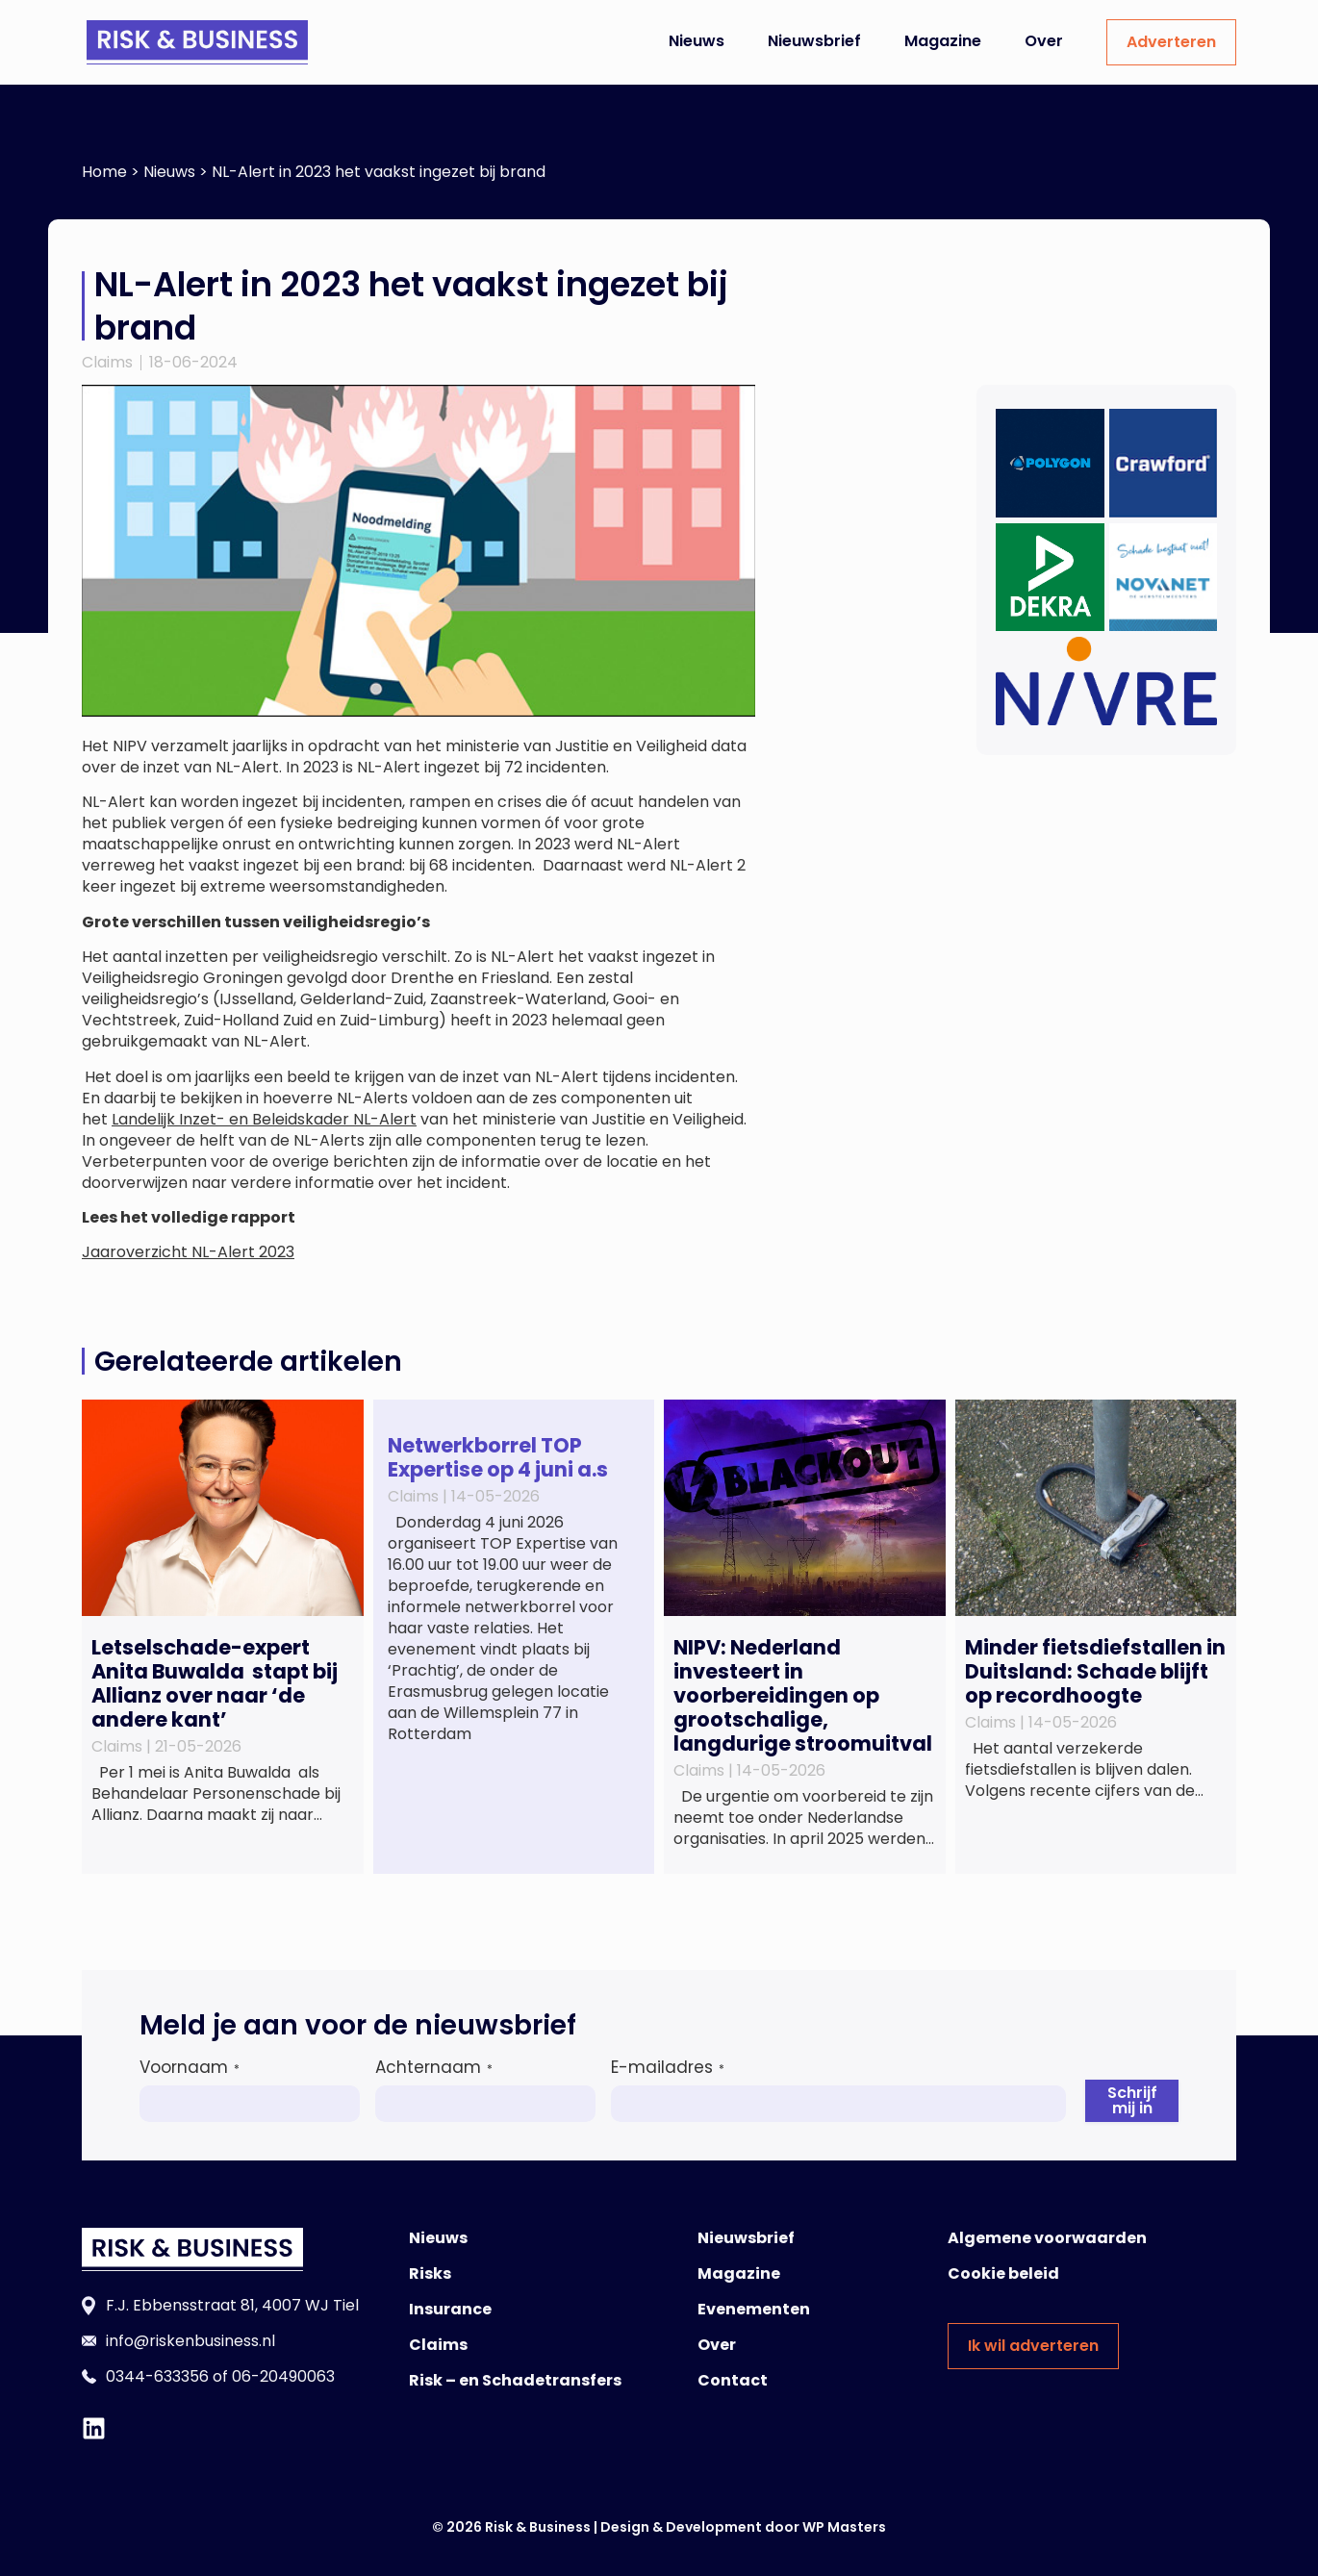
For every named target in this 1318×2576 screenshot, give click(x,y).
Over (1044, 41)
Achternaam (434, 2067)
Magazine (942, 41)
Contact (732, 2380)
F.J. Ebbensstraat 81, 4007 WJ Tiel (232, 2305)
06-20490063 (283, 2376)
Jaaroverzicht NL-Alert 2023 (188, 1252)
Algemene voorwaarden (1047, 2238)
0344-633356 (157, 2376)
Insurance (450, 2309)
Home (104, 172)
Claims (107, 362)
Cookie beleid (1003, 2273)
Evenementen (753, 2309)
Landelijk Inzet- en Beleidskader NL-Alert (264, 1119)
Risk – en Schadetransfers (515, 2380)
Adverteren (1171, 42)
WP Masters (844, 2527)
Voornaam (189, 2067)
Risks (430, 2273)
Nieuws (696, 41)
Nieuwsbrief (814, 41)
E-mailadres (667, 2067)
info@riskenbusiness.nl (190, 2341)
